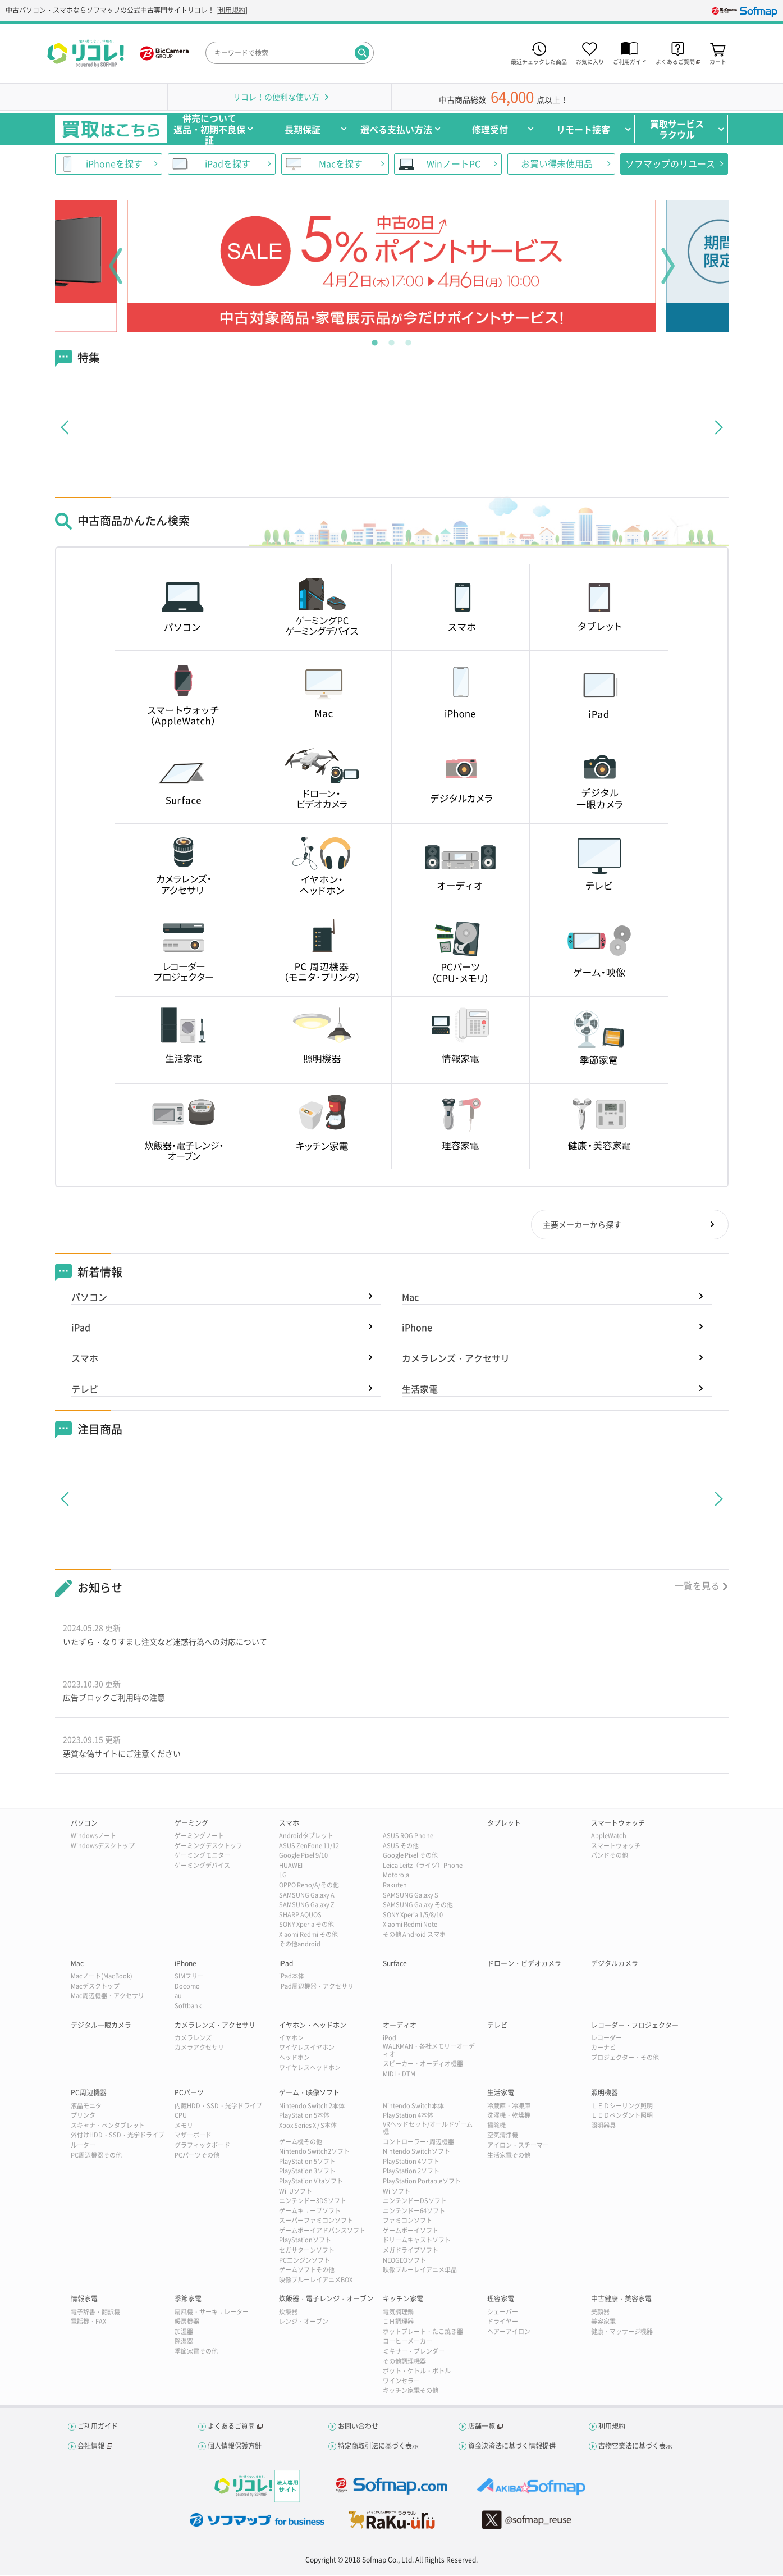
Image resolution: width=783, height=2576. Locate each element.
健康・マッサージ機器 (622, 2333)
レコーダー (606, 2039)
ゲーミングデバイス (202, 1867)
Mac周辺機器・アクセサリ (107, 1997)
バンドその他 (609, 1857)
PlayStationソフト (305, 2241)
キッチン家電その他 (410, 2392)
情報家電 (84, 2300)
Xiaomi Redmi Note (410, 1926)
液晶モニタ (86, 2106)
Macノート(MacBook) (101, 1977)
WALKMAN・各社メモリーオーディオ (429, 2051)
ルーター (83, 2146)
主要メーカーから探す (581, 1224)
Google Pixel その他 (410, 1857)
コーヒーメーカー (407, 2342)
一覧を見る (697, 1586)
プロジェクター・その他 (625, 2059)
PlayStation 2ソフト (411, 2172)
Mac (410, 1298)
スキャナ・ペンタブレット (108, 2127)
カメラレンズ (193, 2039)
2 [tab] (391, 340)
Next (668, 265)
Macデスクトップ (95, 1987)
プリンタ (83, 2117)
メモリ (184, 2127)
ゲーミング (191, 1825)
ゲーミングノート (199, 1837)
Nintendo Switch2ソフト (314, 2152)
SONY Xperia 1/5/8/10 (413, 1916)
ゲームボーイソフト (410, 2232)
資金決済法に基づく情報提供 (512, 2447)
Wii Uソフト (295, 2192)
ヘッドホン (294, 2059)
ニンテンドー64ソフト (414, 2212)
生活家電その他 (508, 2156)
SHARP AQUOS (300, 1916)
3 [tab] (408, 340)
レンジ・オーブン (303, 2323)
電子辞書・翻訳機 (95, 2313)
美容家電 (603, 2323)
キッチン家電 (403, 2300)
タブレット (504, 1825)
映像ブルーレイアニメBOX (315, 2281)
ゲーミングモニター (202, 1857)
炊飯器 (288, 2313)
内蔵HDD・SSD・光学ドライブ (218, 2106)
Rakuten (395, 1886)
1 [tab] (375, 340)
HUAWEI (291, 1867)
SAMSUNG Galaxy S (410, 1896)
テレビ (84, 1390)
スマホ (84, 1359)
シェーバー (502, 2313)
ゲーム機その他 (300, 2142)
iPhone (417, 1328)
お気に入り (590, 61)
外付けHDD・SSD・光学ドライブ (117, 2136)
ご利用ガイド (630, 61)
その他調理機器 (404, 2362)
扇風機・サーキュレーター (212, 2313)
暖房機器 (187, 2323)
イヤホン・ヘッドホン (312, 2026)
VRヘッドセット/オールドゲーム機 (428, 2129)
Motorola (396, 1876)
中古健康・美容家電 (621, 2300)
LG (283, 1876)
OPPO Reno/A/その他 (309, 1886)
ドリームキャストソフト (417, 2241)
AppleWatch (608, 1837)
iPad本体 (291, 1977)
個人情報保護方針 (235, 2447)
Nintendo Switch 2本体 (312, 2106)
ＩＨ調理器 (398, 2323)
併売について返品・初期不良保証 (209, 129)
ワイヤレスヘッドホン (310, 2068)
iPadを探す (227, 163)
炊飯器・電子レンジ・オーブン (326, 2300)
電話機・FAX (88, 2323)
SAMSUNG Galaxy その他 (418, 1906)
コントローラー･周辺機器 (418, 2142)
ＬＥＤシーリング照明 (622, 2106)
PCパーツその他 (197, 2156)
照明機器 (604, 2094)
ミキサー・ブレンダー (414, 2352)
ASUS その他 (401, 1846)
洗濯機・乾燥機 (508, 2117)
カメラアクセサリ (199, 2049)
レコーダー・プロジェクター (635, 2026)
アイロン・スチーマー (518, 2146)
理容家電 (500, 2300)
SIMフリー (189, 1977)
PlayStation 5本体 (304, 2117)
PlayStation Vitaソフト (311, 2182)
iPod (389, 2039)
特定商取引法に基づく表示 (378, 2447)
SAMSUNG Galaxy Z (307, 1906)
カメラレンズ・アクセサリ (456, 1359)
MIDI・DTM (399, 2075)
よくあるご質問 (231, 2428)
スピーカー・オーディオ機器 (423, 2065)
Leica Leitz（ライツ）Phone (423, 1867)
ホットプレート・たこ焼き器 (423, 2333)
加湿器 (184, 2333)
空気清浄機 (502, 2136)
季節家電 (188, 2300)
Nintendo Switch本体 (413, 2106)
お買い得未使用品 (557, 163)
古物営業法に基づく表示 (635, 2447)
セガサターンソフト (307, 2251)
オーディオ (399, 2026)
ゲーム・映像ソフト (309, 2094)
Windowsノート (93, 1837)
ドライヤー (502, 2323)
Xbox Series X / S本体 (308, 2127)
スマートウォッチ (618, 1825)
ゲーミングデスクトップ (208, 1846)
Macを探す (341, 163)
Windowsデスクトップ (103, 1846)
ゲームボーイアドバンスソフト (322, 2232)
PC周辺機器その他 (96, 2156)
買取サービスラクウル (677, 129)
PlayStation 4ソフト (411, 2163)
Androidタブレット (306, 1837)
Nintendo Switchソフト (416, 2152)
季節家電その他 (196, 2352)
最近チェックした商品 (539, 61)
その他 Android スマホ (414, 1936)
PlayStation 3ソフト (307, 2172)
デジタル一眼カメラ (101, 2026)
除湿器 (184, 2342)
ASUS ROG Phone (408, 1837)
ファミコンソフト (407, 2222)
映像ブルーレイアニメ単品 (420, 2271)
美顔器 (600, 2313)
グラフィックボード (202, 2146)
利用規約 (231, 10)
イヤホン (291, 2039)
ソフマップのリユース (670, 163)
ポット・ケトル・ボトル (417, 2372)
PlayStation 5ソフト (307, 2163)
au (178, 1997)
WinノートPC (453, 163)
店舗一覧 (481, 2428)
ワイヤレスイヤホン (307, 2049)
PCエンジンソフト (304, 2261)
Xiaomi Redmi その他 (308, 1936)
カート (717, 61)
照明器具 (603, 2127)
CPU (181, 2117)
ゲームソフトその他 (307, 2271)
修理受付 (490, 129)
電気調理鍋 (398, 2313)
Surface (395, 1965)
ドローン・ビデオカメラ (524, 1965)
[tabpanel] (391, 266)
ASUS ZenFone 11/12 (309, 1846)
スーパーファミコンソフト (316, 2222)
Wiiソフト (396, 2192)
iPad (80, 1328)
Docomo (187, 1987)
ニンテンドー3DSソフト (312, 2202)
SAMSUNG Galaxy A (307, 1896)
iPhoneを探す (114, 163)
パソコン (89, 1298)
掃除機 (496, 2127)
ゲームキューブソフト (310, 2212)
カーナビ (603, 2049)
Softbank (188, 2007)
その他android (299, 1945)
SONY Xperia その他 (306, 1926)
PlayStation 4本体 (408, 2117)
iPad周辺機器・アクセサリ (316, 1987)
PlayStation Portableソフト (422, 2182)
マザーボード (193, 2136)
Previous (115, 265)
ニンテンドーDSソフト (415, 2202)
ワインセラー (401, 2382)
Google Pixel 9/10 (303, 1857)
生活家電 (420, 1390)
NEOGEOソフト (404, 2261)
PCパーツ (189, 2094)
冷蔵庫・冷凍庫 (508, 2106)
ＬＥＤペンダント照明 (622, 2117)
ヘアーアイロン (508, 2333)
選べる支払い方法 (396, 129)
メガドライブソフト (410, 2251)
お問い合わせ (358, 2428)
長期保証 (302, 129)
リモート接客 (583, 129)
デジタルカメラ (614, 1965)
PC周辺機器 (89, 2094)
